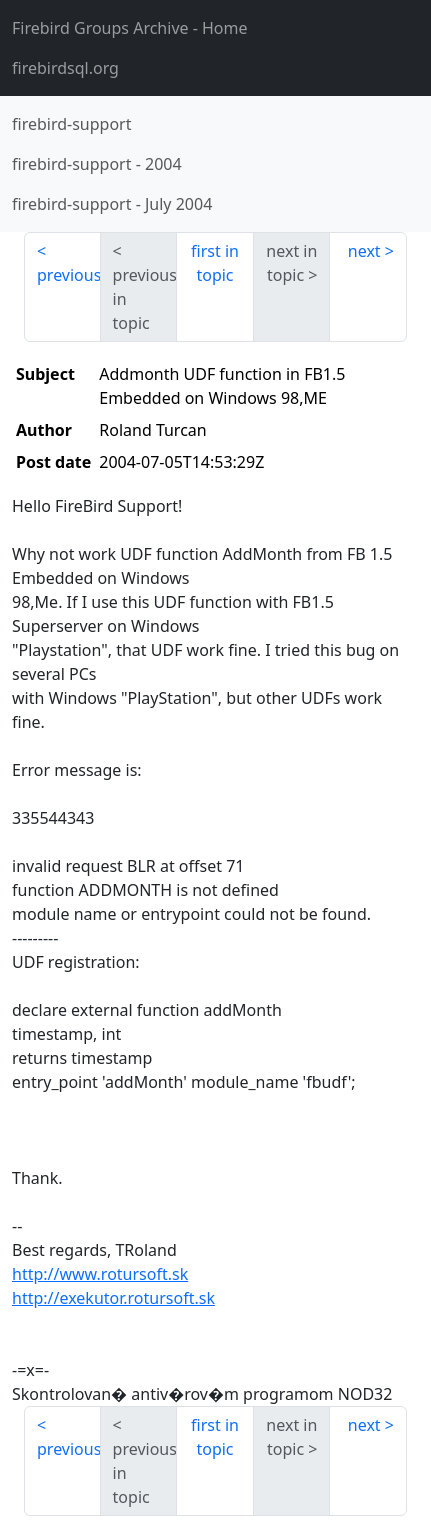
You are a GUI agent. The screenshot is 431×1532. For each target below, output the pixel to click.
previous (69, 275)
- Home (130, 28)
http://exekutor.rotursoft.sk (113, 1298)
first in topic (215, 263)
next (364, 251)
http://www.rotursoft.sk (100, 1274)
